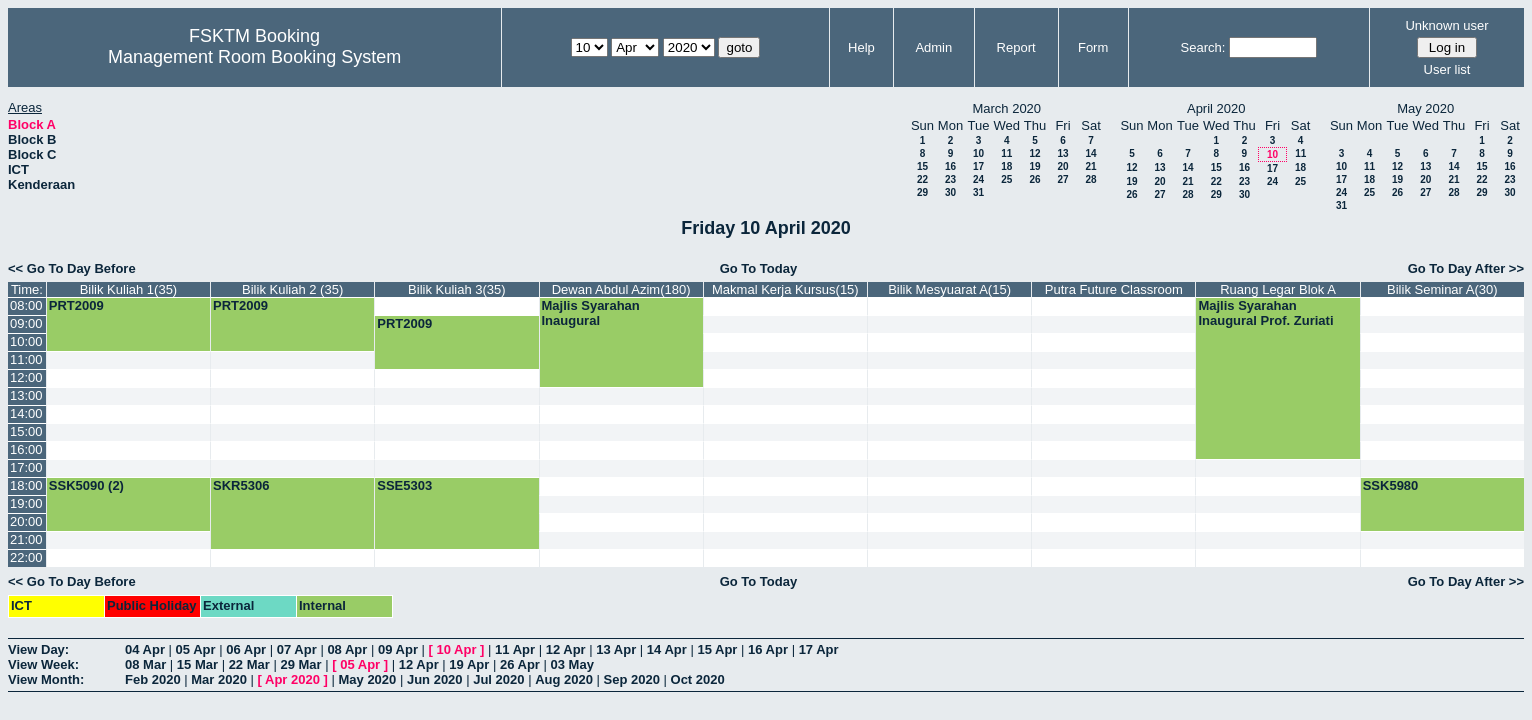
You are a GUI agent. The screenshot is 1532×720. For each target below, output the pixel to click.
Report (1016, 47)
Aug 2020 (564, 679)
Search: (1203, 47)
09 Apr (398, 649)
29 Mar (300, 664)
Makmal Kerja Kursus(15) (785, 289)
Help (861, 47)
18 (1006, 166)
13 (1062, 153)
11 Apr (515, 649)
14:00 (26, 413)
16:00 (26, 449)
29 (922, 192)
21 (1090, 166)
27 (1062, 179)
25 (1006, 179)
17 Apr (819, 649)
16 (950, 166)
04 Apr (145, 649)
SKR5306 (241, 485)
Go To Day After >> (1466, 268)
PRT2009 (76, 305)
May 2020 (367, 679)
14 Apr (667, 649)
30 (950, 192)
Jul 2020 (498, 679)
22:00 (26, 557)
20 (1062, 166)
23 (950, 179)
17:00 (26, 467)
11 (1006, 153)
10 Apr (457, 649)
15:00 (26, 431)
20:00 (26, 521)
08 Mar (145, 664)
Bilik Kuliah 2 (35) (292, 289)
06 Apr (246, 649)
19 (1034, 166)
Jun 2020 (435, 679)
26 (1034, 179)
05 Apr (196, 649)
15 (922, 166)
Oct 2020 (698, 679)
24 (978, 179)
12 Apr (566, 649)
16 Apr (768, 649)
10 (978, 153)
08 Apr (347, 649)
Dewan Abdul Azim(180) (621, 289)
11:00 (26, 359)
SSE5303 (404, 485)
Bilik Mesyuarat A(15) (949, 289)
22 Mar (249, 664)
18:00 (26, 485)
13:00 (26, 395)
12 (1034, 153)
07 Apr (297, 649)
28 (1090, 179)
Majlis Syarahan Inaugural (591, 313)
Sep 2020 (632, 679)
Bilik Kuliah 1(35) (129, 289)
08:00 (26, 305)
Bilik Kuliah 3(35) (457, 289)
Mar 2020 (219, 679)
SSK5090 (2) (86, 485)
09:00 (26, 323)
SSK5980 (1391, 485)
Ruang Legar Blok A (1278, 289)
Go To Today (759, 268)
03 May (572, 664)
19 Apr (469, 664)
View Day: (38, 649)
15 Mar (197, 664)
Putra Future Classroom (1114, 289)
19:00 (26, 503)
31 (978, 192)
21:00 (26, 539)
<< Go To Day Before (72, 268)
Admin (933, 47)
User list (1447, 69)
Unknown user (1446, 25)
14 (1090, 153)
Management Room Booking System (254, 57)
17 (978, 166)
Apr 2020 (292, 679)
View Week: (43, 664)
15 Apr (717, 649)
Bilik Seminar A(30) (1442, 289)
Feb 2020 (153, 679)
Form (1093, 47)
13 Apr (616, 649)
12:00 (26, 377)
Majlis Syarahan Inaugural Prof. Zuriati (1265, 313)
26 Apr (520, 664)
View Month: (46, 679)
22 (922, 179)
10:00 (26, 341)
